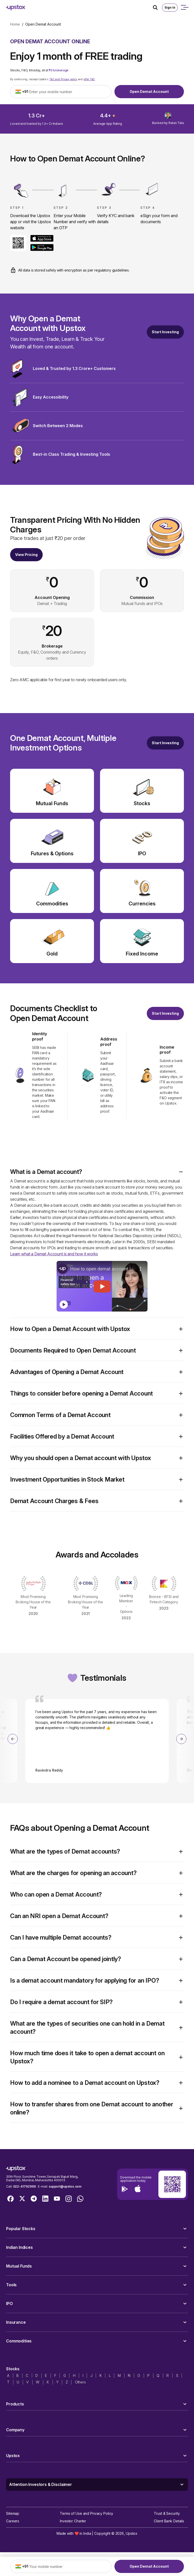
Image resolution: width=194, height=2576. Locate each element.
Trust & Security (167, 2513)
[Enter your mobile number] (68, 91)
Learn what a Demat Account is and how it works (54, 1253)
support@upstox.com (65, 2186)
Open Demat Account (149, 91)
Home (15, 24)
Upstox (131, 2533)
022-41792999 (24, 2186)
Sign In (169, 7)
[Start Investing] (165, 332)
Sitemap (12, 2513)
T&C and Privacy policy (63, 79)
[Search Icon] (157, 7)
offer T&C (89, 79)
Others (80, 2382)
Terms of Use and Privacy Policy (86, 2513)
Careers (12, 2521)
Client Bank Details (169, 2521)
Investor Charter (73, 2521)
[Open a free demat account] (165, 743)
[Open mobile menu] (184, 7)
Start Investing (165, 332)
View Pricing (26, 554)
